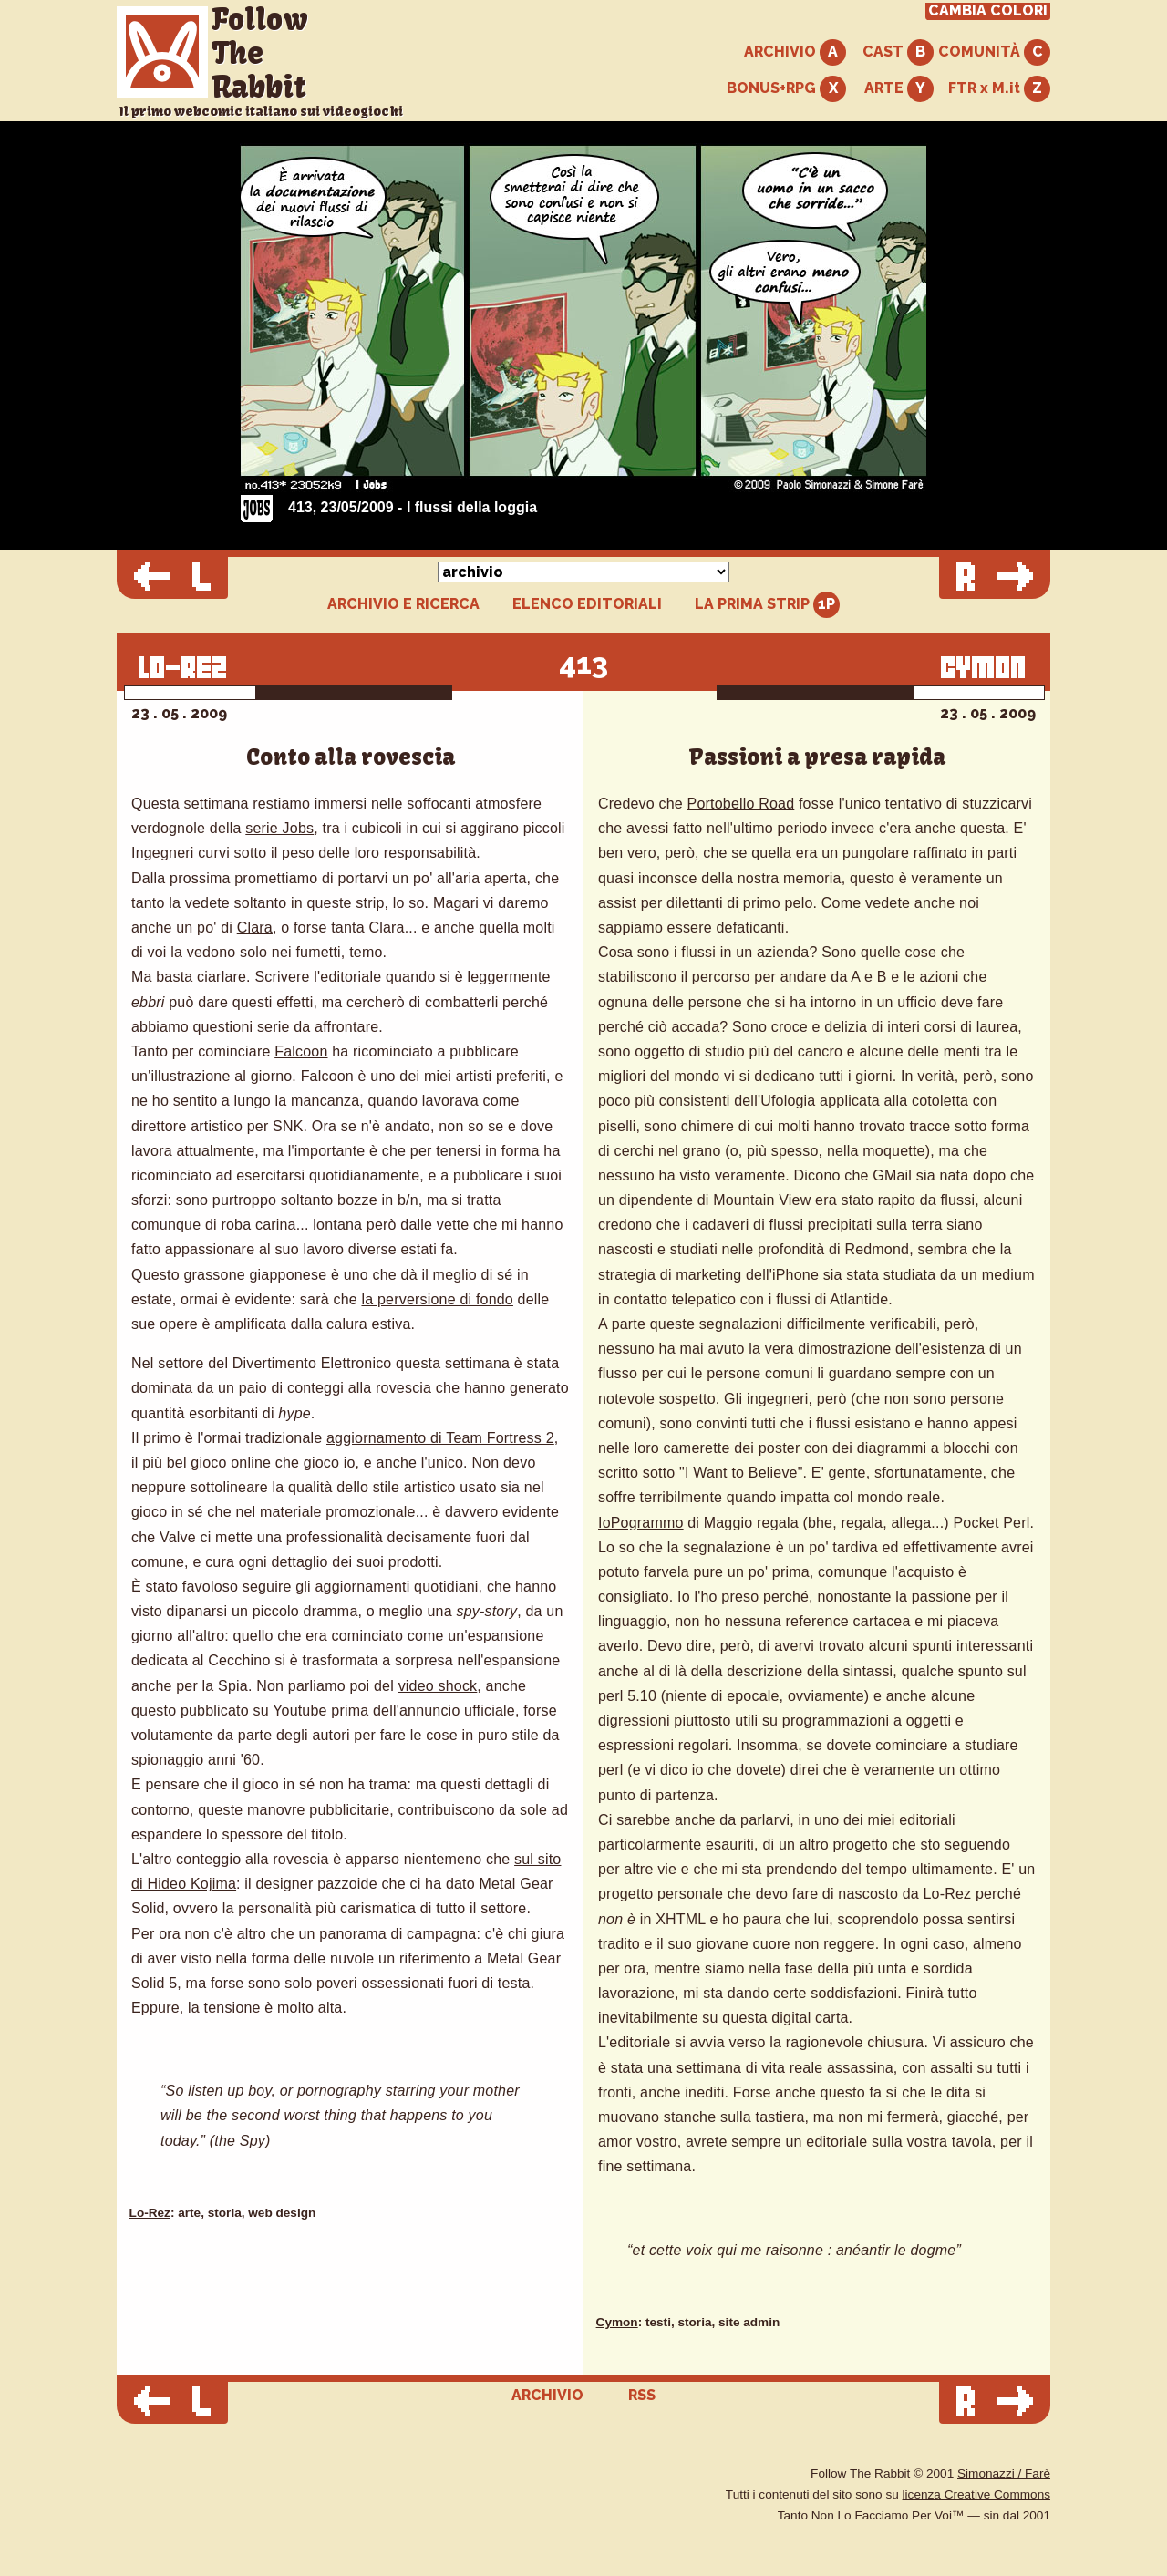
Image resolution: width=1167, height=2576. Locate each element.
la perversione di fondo (436, 1299)
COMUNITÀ (994, 52)
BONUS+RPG (786, 89)
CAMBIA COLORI (988, 11)
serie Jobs (279, 828)
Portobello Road (741, 803)
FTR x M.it (999, 89)
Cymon (617, 2322)
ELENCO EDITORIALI (587, 604)
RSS (642, 2395)
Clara (255, 927)
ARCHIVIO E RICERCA (403, 604)
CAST (898, 52)
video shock (438, 1686)
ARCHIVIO (795, 52)
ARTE (899, 89)
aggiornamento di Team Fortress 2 (440, 1438)
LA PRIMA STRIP (767, 605)
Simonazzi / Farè (1003, 2473)
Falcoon (300, 1051)
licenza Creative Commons (976, 2494)
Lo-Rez (149, 2213)
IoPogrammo (641, 1522)
